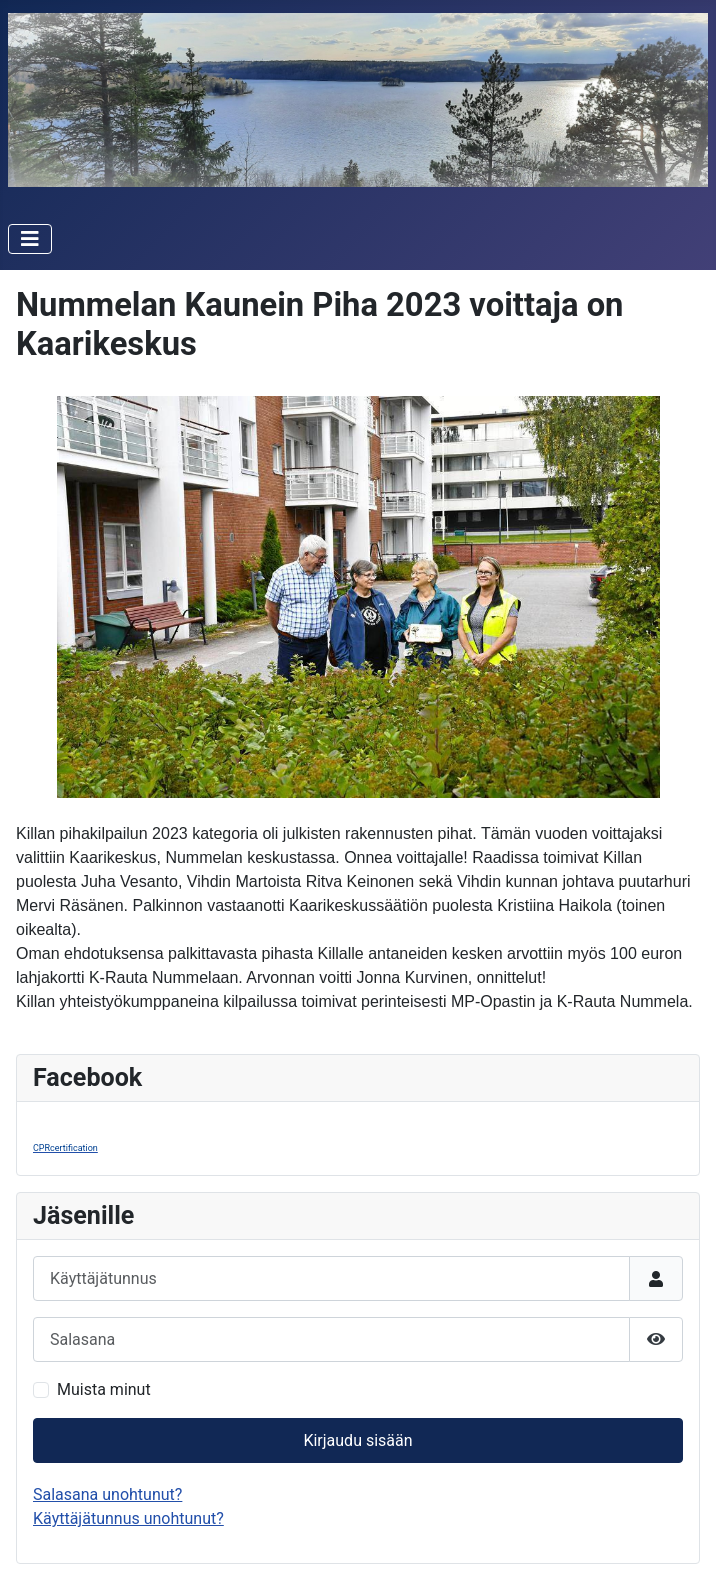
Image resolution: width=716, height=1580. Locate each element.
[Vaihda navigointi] (30, 239)
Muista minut (104, 1389)
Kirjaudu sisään (357, 1440)
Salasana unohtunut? (107, 1494)
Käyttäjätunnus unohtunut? (128, 1518)
